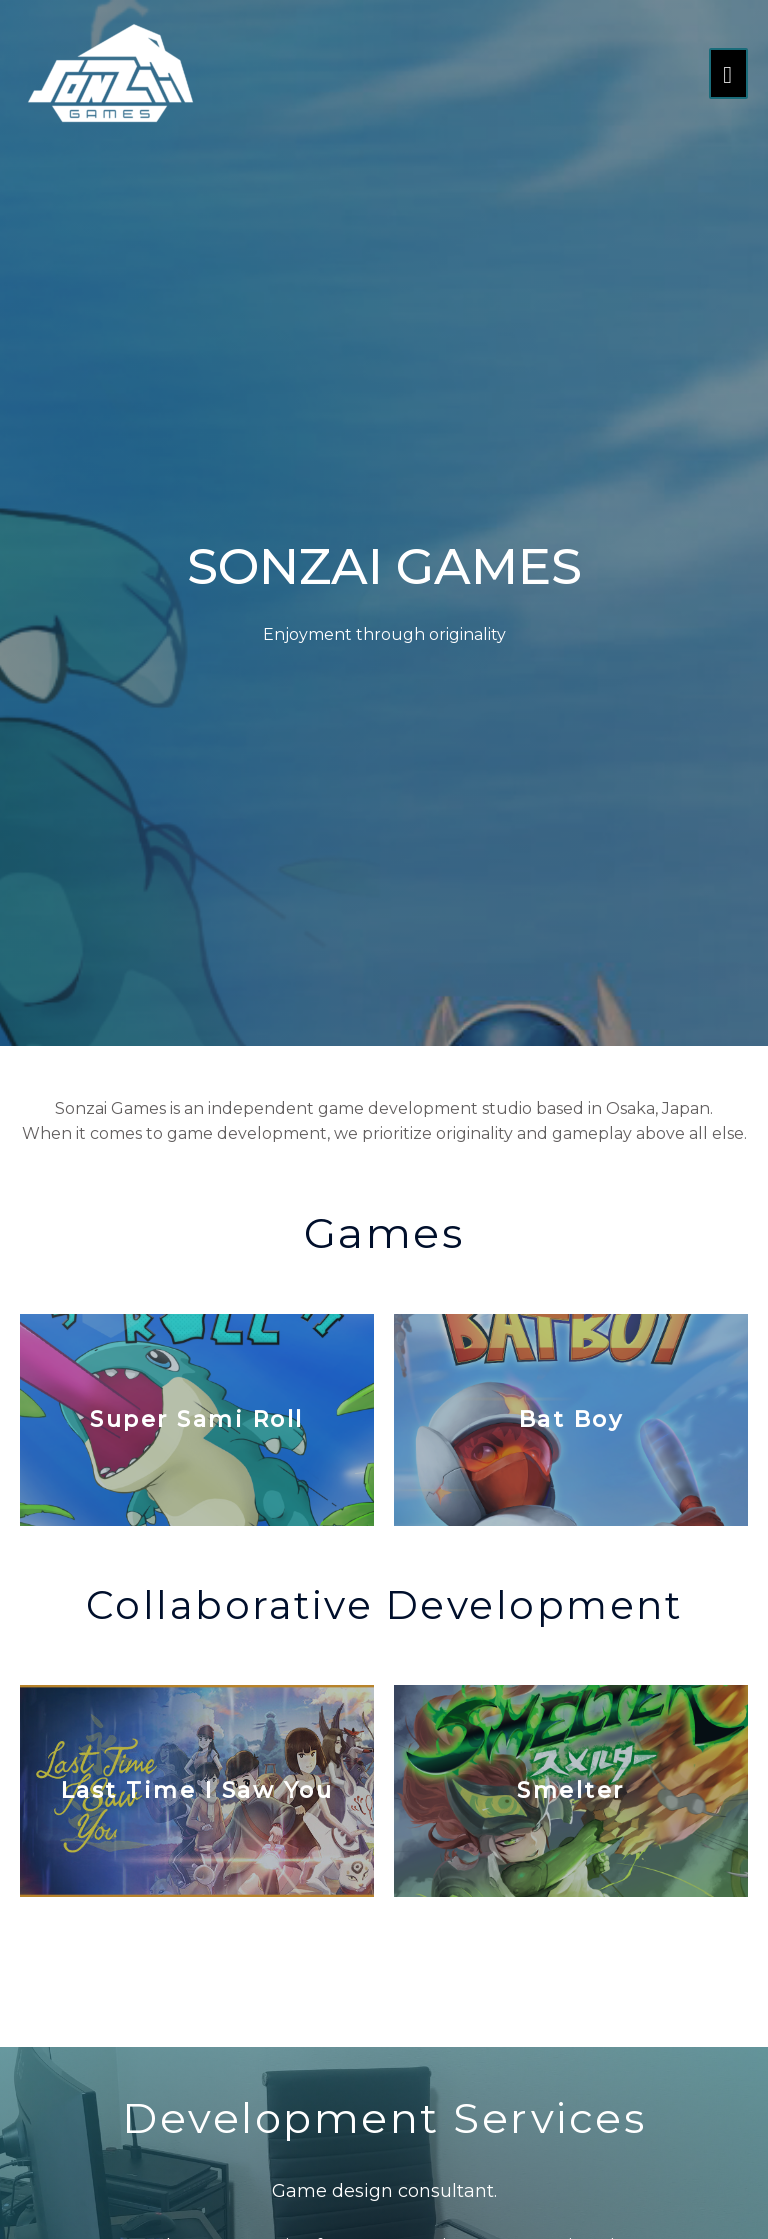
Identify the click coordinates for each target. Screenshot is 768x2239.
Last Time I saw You (197, 1790)
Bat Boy (571, 1419)
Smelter (571, 1790)
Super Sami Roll (197, 1419)
